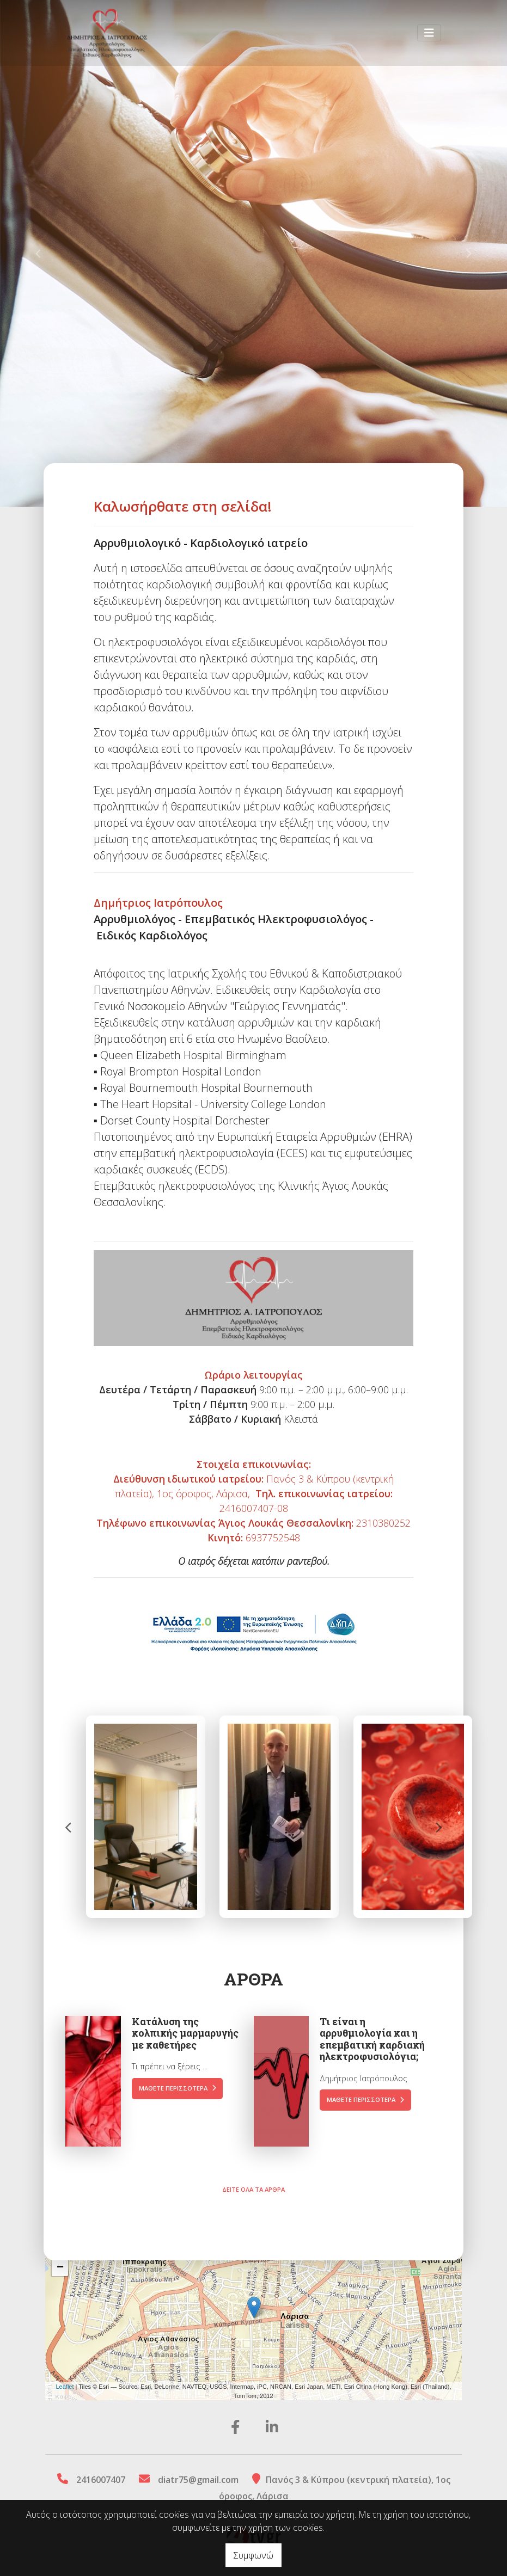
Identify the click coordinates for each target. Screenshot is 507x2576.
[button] (38, 253)
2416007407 (100, 2480)
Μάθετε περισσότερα (177, 2055)
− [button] (60, 2268)
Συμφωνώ (253, 2555)
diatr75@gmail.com (198, 2480)
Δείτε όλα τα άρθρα (253, 2157)
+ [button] (60, 2251)
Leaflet (65, 2386)
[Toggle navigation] (429, 34)
